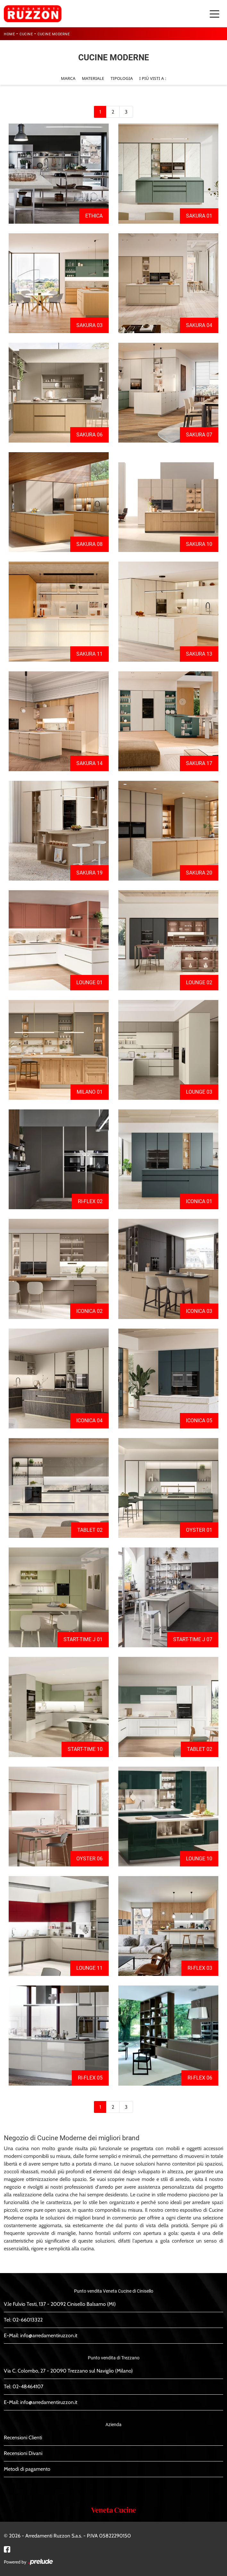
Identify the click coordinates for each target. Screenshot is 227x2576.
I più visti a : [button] (152, 78)
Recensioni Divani (23, 2453)
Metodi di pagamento (27, 2469)
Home (9, 34)
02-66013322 (28, 2320)
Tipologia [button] (122, 78)
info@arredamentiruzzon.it (48, 2335)
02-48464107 (28, 2386)
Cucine (26, 34)
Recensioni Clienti (23, 2437)
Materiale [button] (93, 78)
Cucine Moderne (54, 34)
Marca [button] (68, 78)
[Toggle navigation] (214, 13)
